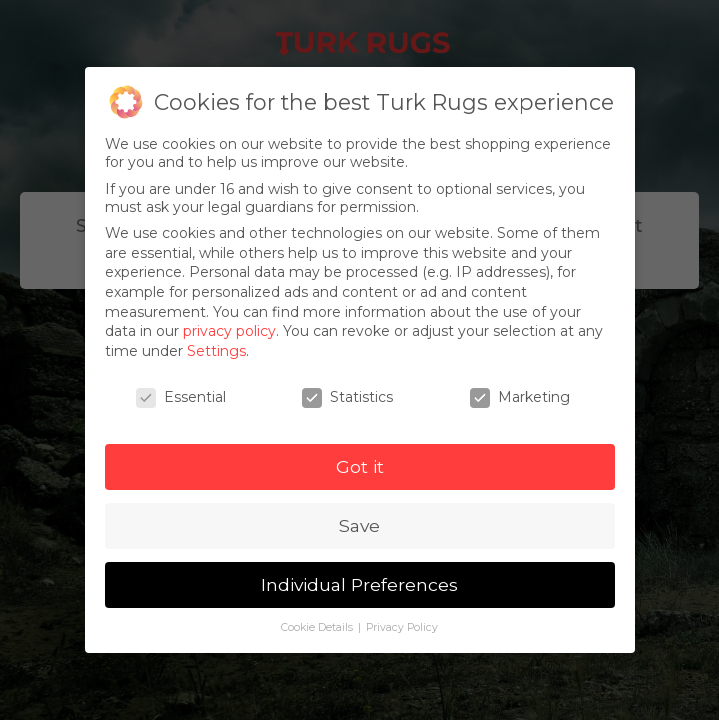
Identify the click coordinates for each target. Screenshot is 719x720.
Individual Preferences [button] (359, 584)
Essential (181, 397)
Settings (216, 351)
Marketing (520, 397)
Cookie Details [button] (318, 627)
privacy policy (229, 331)
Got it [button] (360, 466)
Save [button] (359, 525)
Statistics (347, 397)
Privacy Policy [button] (402, 627)
